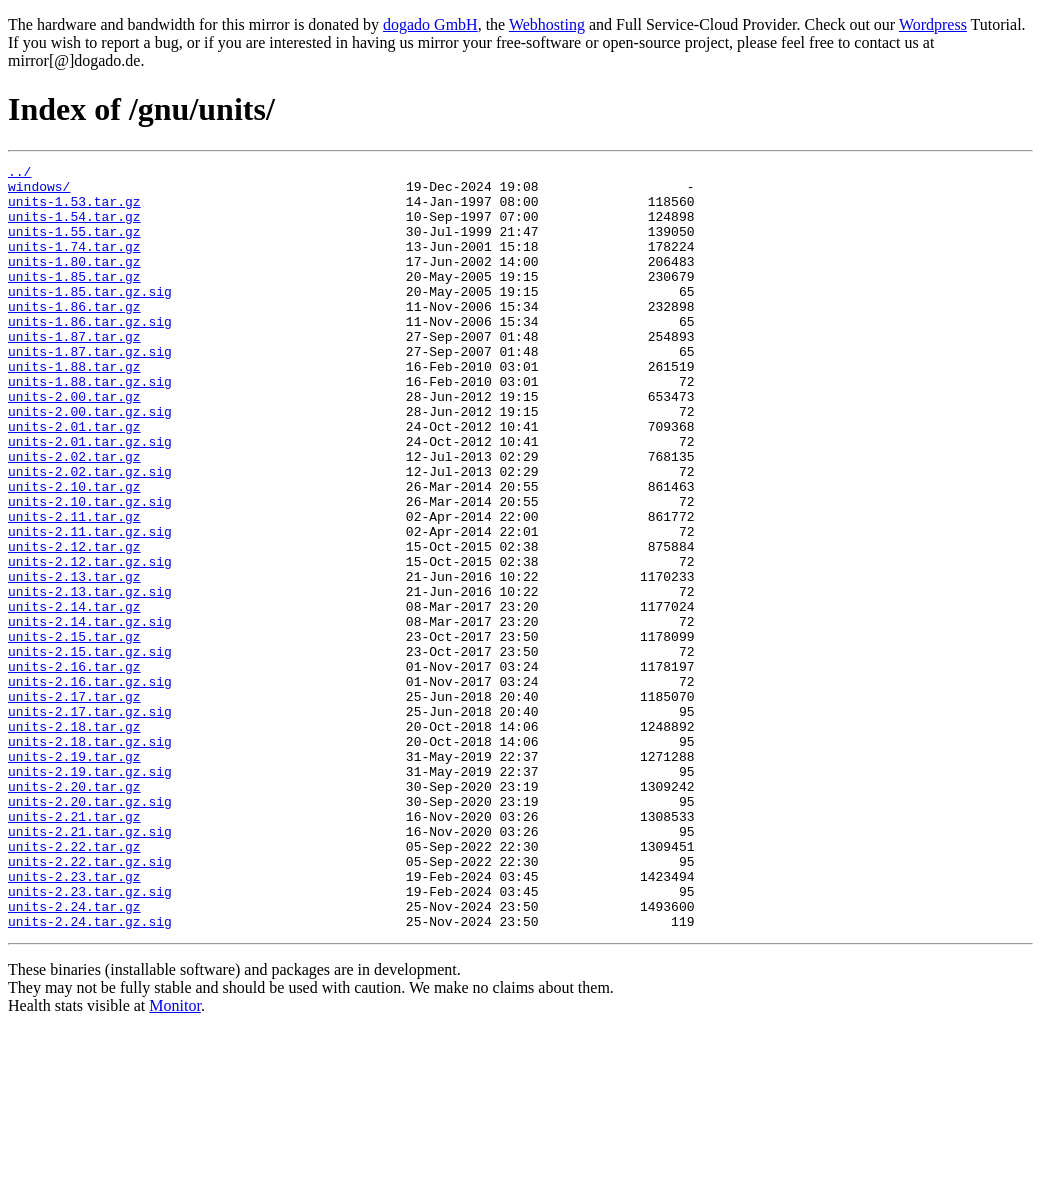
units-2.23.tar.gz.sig (90, 1038)
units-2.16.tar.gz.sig (90, 786)
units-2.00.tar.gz (74, 444)
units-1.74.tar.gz (74, 264)
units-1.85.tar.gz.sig (90, 318)
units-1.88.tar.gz (74, 408)
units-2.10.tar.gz (74, 552)
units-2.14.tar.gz (74, 696)
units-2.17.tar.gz (74, 804)
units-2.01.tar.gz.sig (90, 498)
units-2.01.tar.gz (74, 480)
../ (19, 174)
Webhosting (547, 24)
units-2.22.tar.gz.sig (90, 1002)
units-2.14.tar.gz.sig (90, 714)
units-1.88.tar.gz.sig (90, 426)
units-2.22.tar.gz (74, 984)
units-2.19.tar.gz (74, 876)
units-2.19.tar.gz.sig (90, 894)
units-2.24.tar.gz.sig (90, 1074)
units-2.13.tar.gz (74, 660)
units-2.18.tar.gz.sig (90, 858)
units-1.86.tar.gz (74, 336)
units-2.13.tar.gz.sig (90, 678)
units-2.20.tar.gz (74, 912)
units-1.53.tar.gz (74, 210)
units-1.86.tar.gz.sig (90, 354)
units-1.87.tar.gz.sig (90, 390)
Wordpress (933, 24)
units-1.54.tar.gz (74, 228)
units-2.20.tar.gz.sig (90, 930)
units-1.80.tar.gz (74, 282)
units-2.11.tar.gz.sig (90, 606)
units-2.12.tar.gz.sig (90, 642)
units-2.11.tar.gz (74, 588)
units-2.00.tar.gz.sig (90, 462)
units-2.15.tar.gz (74, 732)
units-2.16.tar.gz (74, 768)
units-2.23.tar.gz (74, 1020)
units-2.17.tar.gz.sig (90, 822)
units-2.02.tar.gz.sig (90, 534)
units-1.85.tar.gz (74, 300)
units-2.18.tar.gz (74, 840)
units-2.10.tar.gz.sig (90, 570)
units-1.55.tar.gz (74, 246)
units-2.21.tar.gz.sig (90, 966)
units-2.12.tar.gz (74, 624)
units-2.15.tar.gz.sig (90, 750)
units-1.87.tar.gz (74, 372)
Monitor (175, 1158)
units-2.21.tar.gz (74, 948)
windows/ (39, 192)
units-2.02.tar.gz (74, 516)
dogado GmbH (430, 24)
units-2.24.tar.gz (74, 1056)
